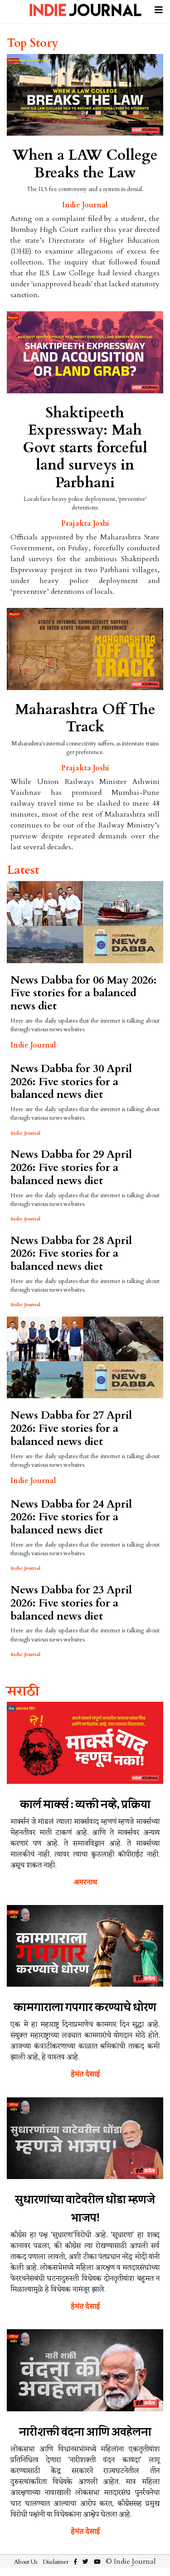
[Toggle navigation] (159, 8)
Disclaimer (55, 2562)
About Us (25, 2562)
